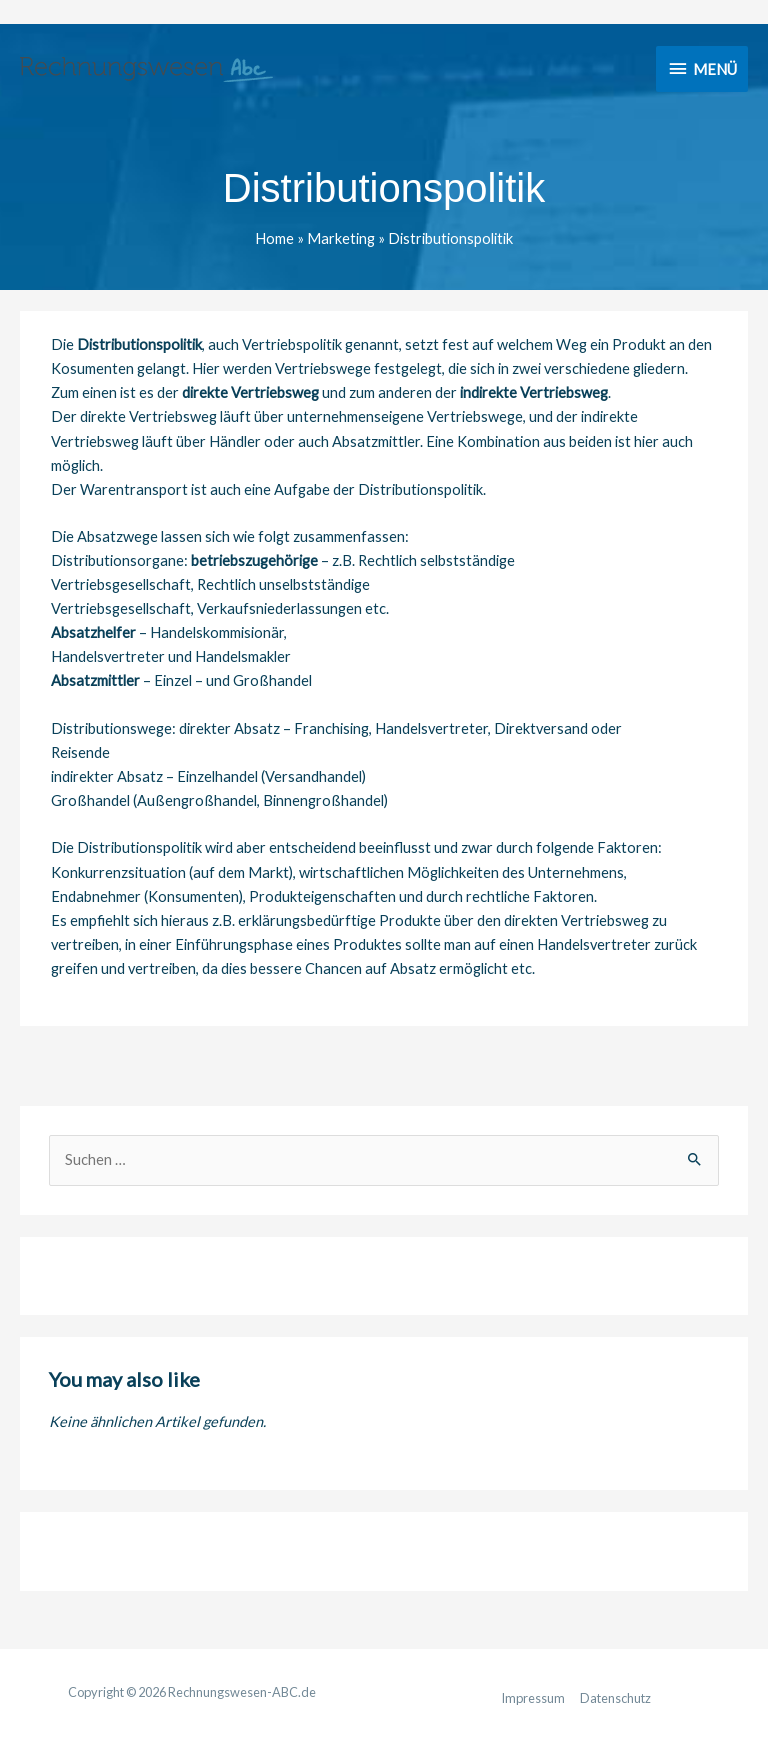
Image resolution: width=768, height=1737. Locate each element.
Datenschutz (615, 1698)
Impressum (533, 1698)
